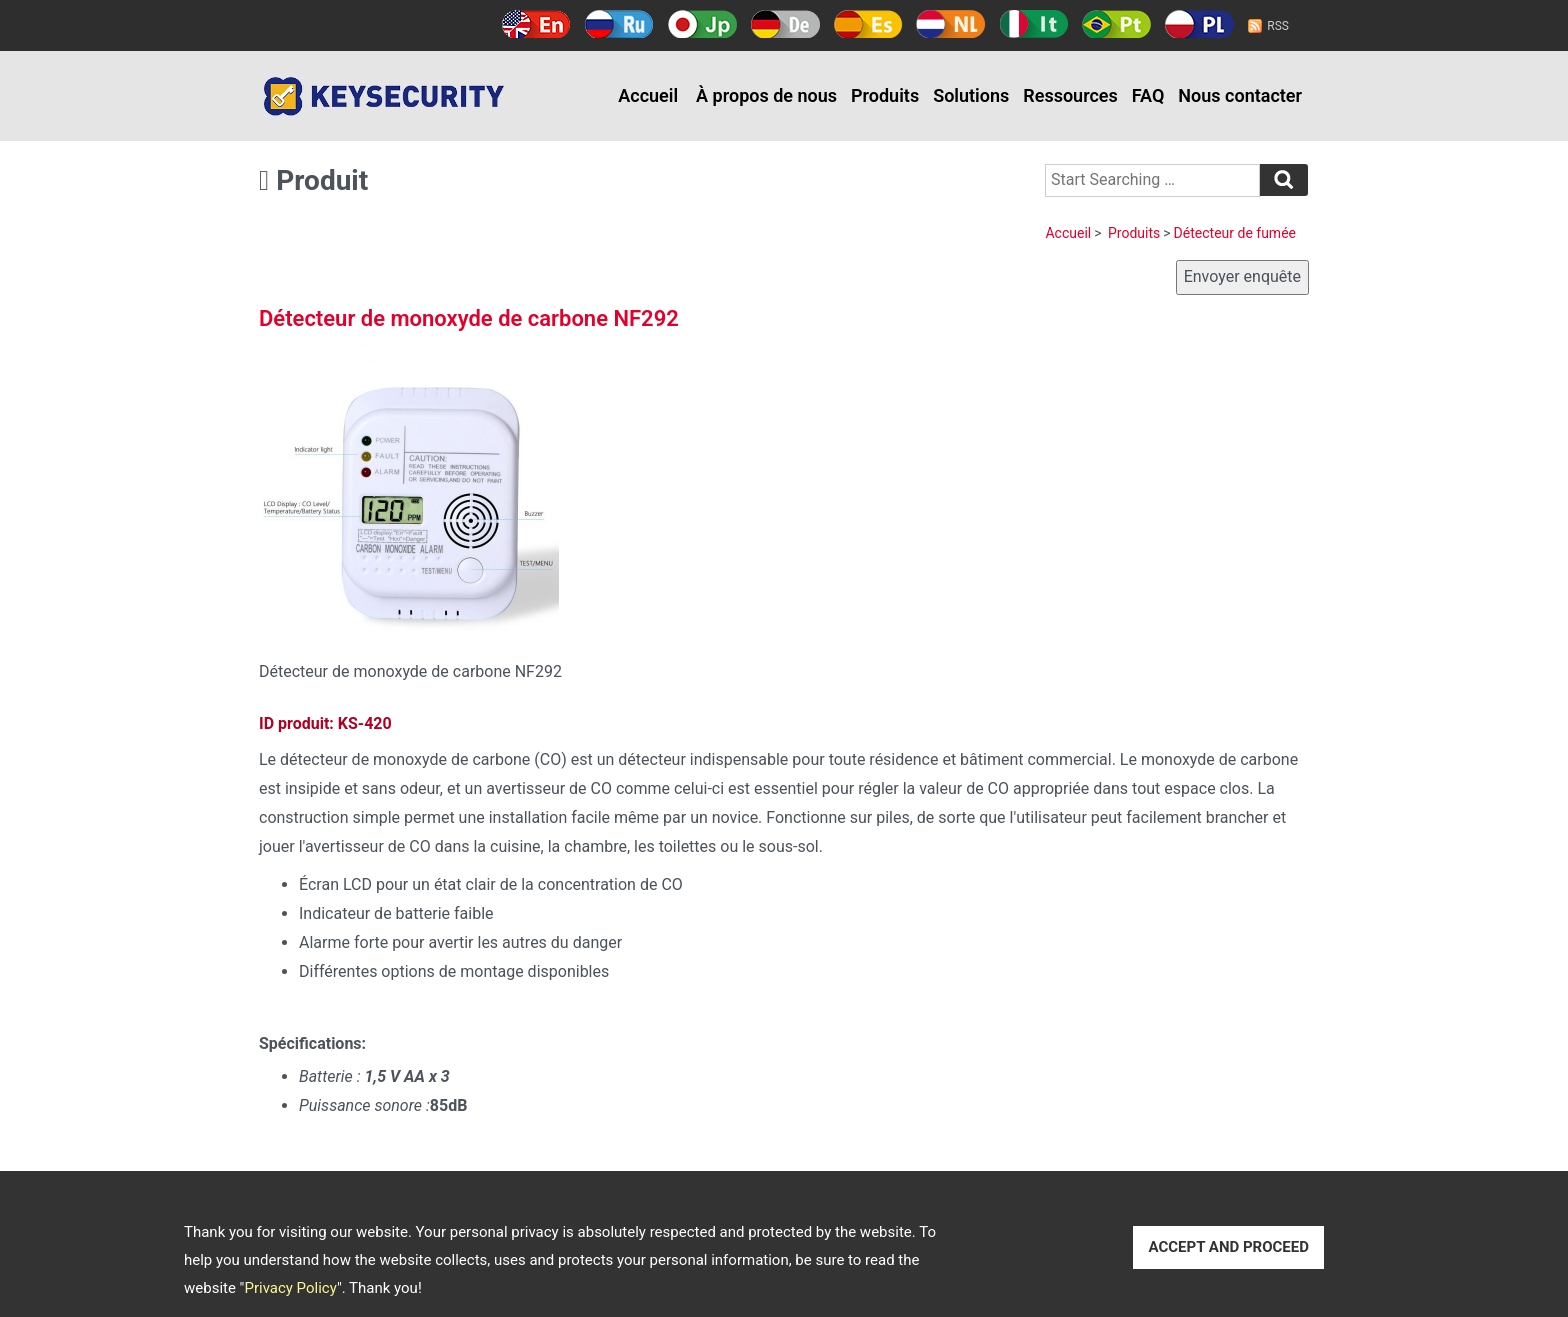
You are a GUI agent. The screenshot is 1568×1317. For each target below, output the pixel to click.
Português (1116, 24)
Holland (950, 24)
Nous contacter (1240, 95)
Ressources (1070, 95)
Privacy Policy (290, 1288)
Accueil (648, 95)
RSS (1278, 26)
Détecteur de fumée (1235, 233)
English (536, 24)
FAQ (1148, 95)
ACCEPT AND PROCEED (1228, 1247)
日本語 (702, 24)
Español (868, 24)
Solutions (971, 95)
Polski (1199, 24)
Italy (1033, 24)
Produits (885, 95)
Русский (619, 24)
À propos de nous (766, 95)
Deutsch (785, 24)
